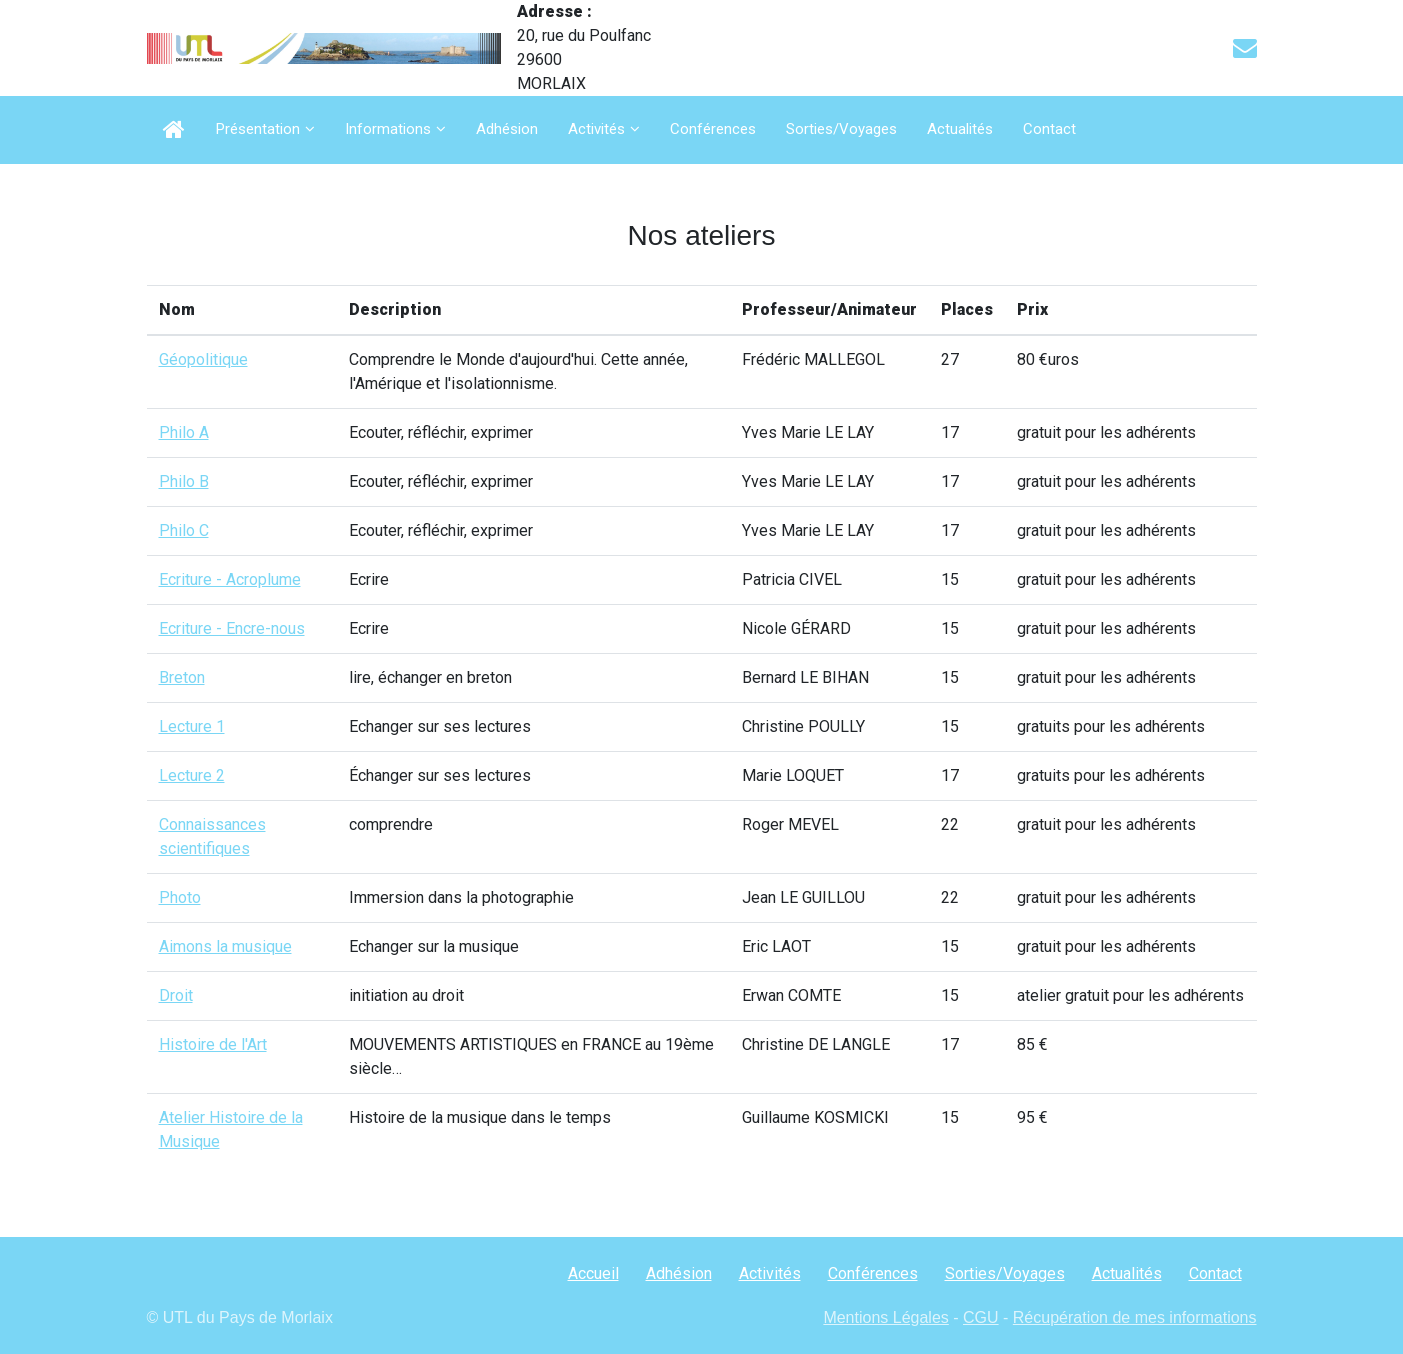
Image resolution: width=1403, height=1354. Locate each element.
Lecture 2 (192, 775)
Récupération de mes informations (1135, 1317)
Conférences (713, 129)
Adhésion (507, 129)
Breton (182, 677)
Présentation (258, 129)
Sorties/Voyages (841, 129)
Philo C (184, 530)
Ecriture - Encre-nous (232, 628)
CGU (981, 1317)
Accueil (593, 1273)
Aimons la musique (225, 946)
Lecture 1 (192, 726)
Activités (596, 129)
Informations (388, 129)
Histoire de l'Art (213, 1044)
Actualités (960, 129)
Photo (180, 897)
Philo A (184, 432)
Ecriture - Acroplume (230, 579)
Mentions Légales (885, 1317)
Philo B (184, 481)
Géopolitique (203, 359)
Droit (176, 995)
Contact (1049, 129)
